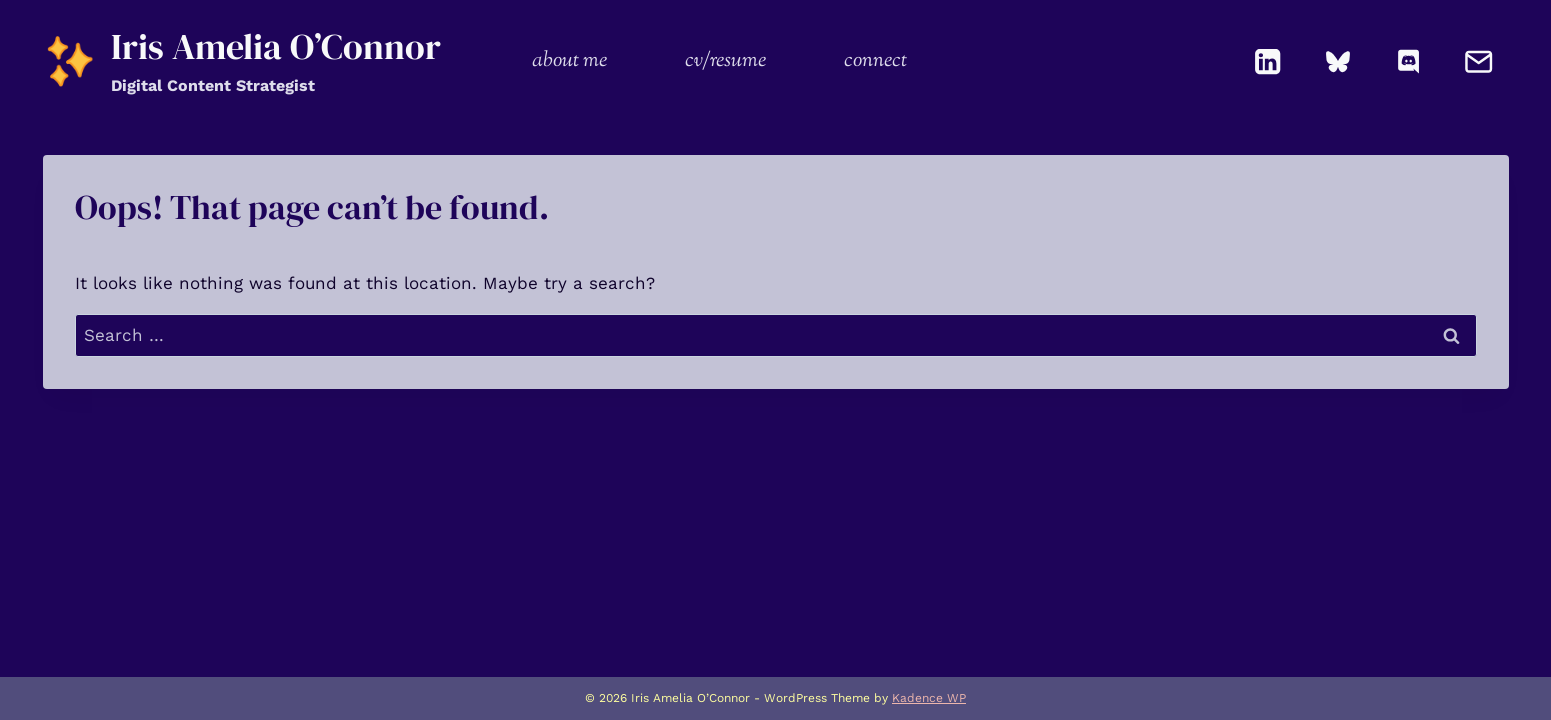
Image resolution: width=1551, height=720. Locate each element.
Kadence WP (929, 698)
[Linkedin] (1267, 61)
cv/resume (725, 61)
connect (875, 61)
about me (569, 61)
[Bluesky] (1338, 61)
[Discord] (1408, 61)
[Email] (1479, 61)
